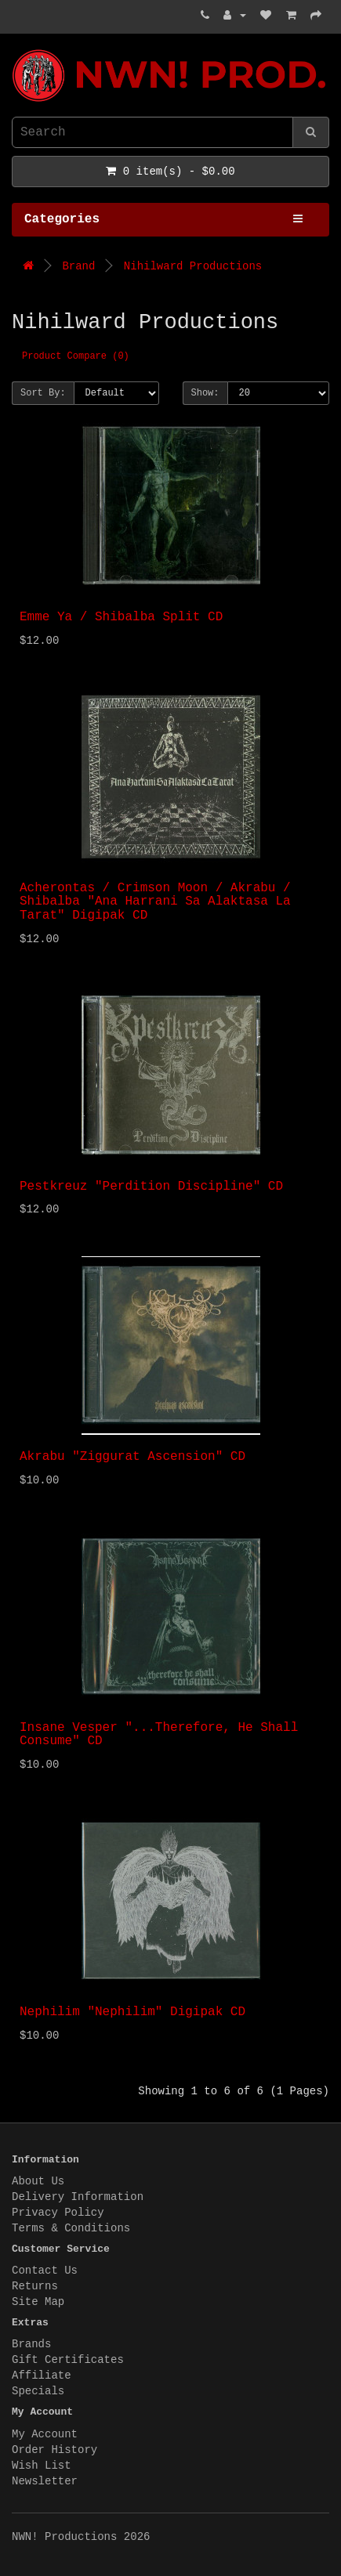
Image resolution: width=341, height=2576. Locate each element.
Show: (205, 393)
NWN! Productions (16, 49)
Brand (78, 266)
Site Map (38, 2302)
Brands (31, 2344)
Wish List (41, 2465)
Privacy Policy (58, 2212)
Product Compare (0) (75, 356)
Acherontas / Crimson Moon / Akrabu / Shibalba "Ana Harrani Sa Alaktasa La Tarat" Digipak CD (155, 902)
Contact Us (45, 2270)
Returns (35, 2286)
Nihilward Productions (193, 266)
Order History (54, 2450)
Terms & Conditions (71, 2228)
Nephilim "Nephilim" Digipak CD (132, 2012)
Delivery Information (77, 2197)
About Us (38, 2181)
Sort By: (43, 393)
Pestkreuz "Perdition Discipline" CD (151, 1187)
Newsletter (45, 2481)
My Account (45, 2434)
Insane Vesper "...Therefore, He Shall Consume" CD (159, 1735)
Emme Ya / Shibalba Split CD (121, 617)
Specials (38, 2391)
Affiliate (41, 2375)
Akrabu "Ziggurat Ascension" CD (132, 1457)
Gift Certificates (68, 2360)
